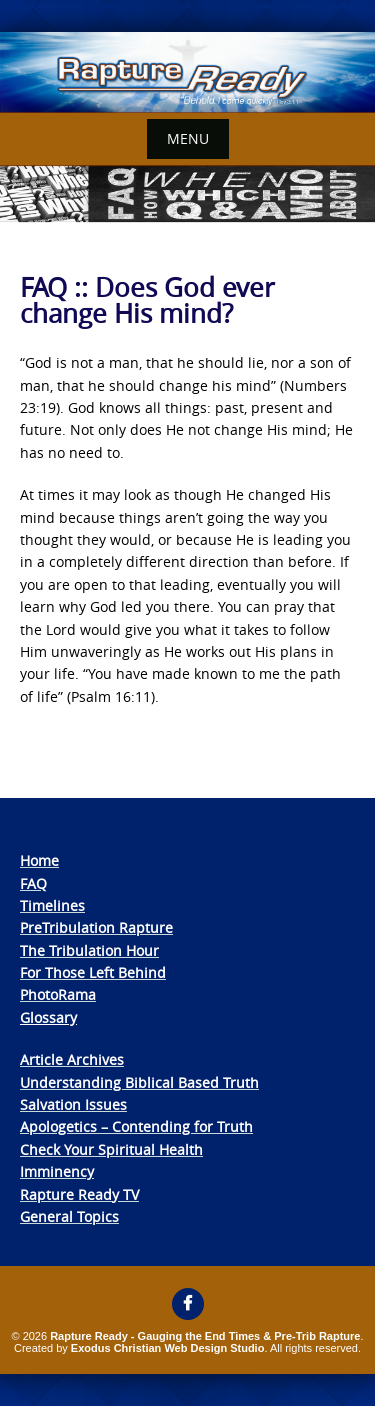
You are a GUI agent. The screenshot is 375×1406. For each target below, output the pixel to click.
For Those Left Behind (93, 972)
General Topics (69, 1216)
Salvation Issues (73, 1104)
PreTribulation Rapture (96, 927)
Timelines (52, 905)
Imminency (57, 1171)
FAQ (33, 883)
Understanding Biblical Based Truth (139, 1082)
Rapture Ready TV (79, 1194)
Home (39, 860)
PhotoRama (58, 994)
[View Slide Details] (187, 72)
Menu (188, 138)
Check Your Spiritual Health (111, 1149)
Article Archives (72, 1059)
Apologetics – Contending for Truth (136, 1126)
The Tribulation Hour (89, 950)
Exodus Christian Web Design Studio (168, 1348)
